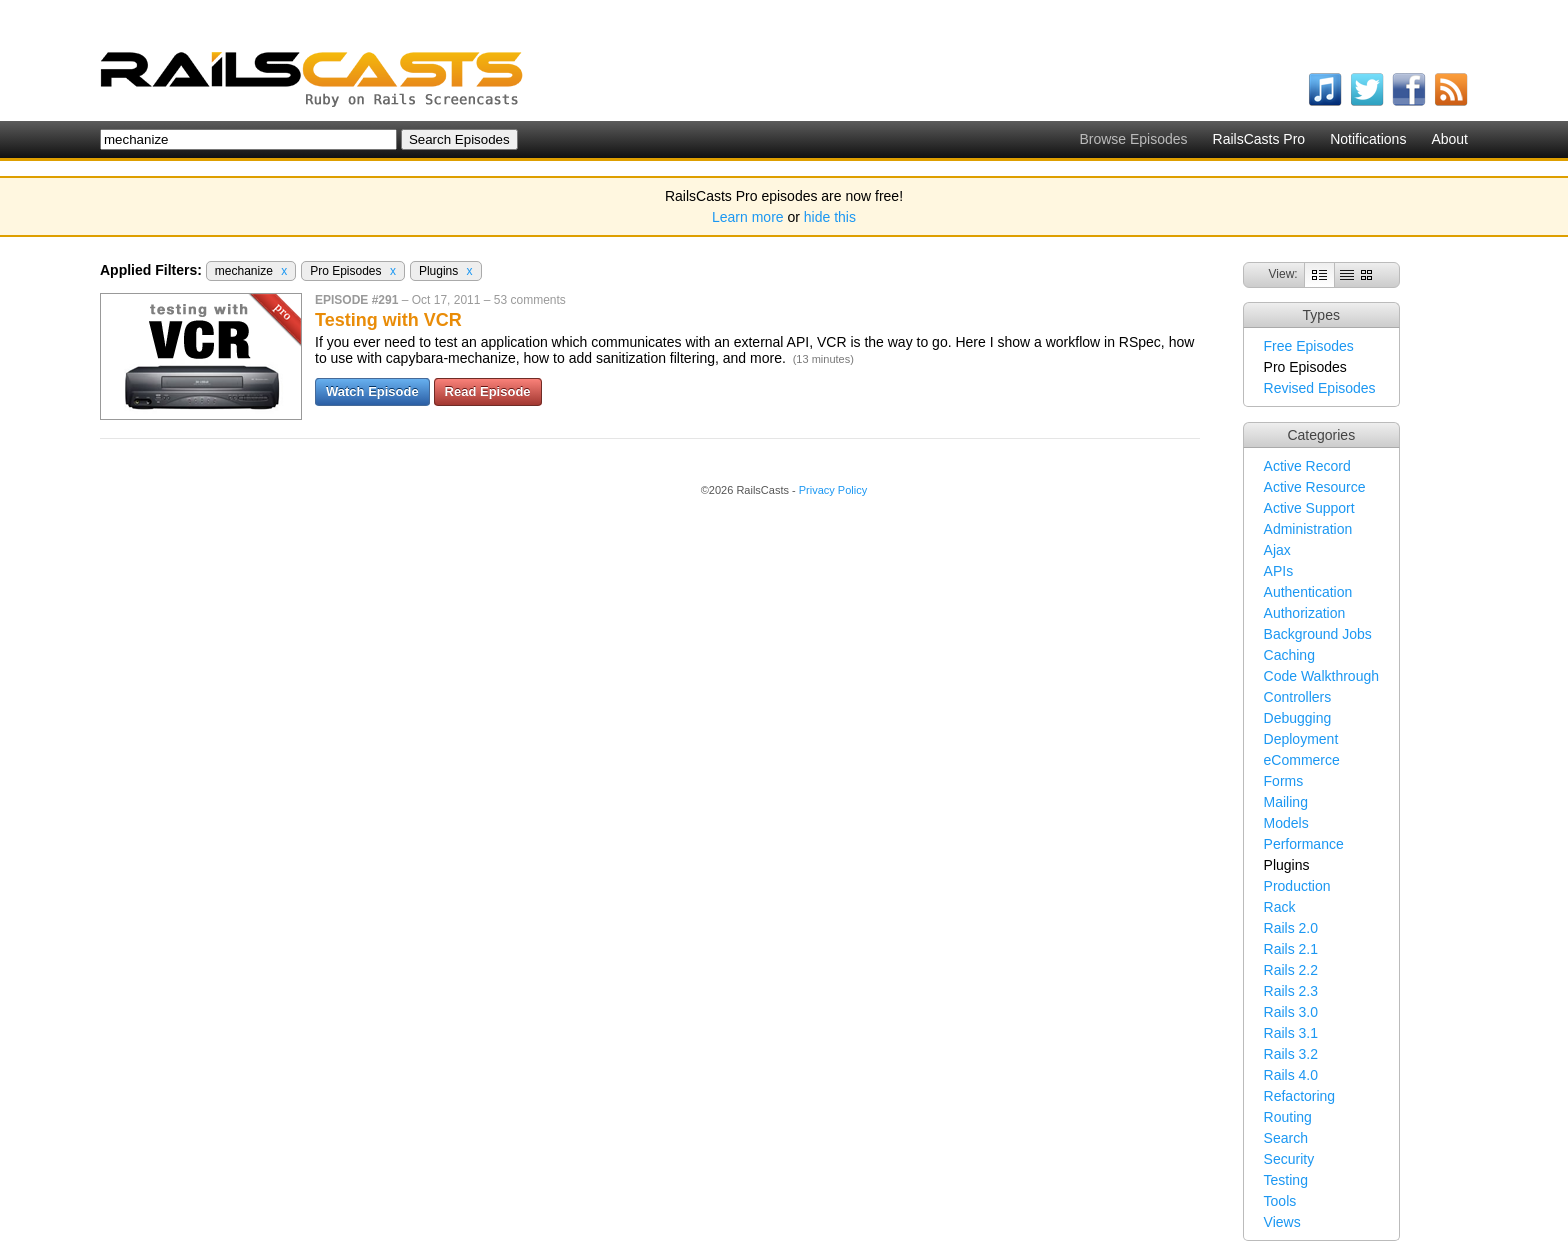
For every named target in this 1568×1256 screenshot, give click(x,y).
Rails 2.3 (1291, 991)
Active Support (1309, 508)
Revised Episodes (1320, 388)
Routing (1288, 1117)
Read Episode (488, 391)
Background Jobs (1318, 634)
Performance (1304, 844)
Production (1297, 886)
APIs (1279, 571)
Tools (1280, 1201)
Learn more (748, 217)
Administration (1308, 529)
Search (1286, 1138)
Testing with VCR (388, 320)
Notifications (1368, 139)
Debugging (1298, 718)
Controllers (1298, 697)
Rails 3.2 (1291, 1054)
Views (1282, 1222)
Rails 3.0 (1291, 1012)
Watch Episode (372, 391)
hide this (830, 217)
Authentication (1308, 592)
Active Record (1307, 466)
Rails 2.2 (1291, 970)
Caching (1289, 655)
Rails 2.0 (1291, 928)
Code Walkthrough (1321, 676)
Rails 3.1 (1291, 1033)
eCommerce (1302, 760)
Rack (1280, 907)
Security (1289, 1159)
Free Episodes (1309, 346)
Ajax (1277, 550)
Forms (1284, 781)
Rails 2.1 (1291, 949)
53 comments (530, 300)
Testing (1286, 1180)
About (1449, 139)
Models (1286, 823)
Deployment (1301, 739)
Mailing (1286, 802)
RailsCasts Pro (1259, 139)
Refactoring (1300, 1096)
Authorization (1305, 613)
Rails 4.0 (1291, 1075)
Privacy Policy (833, 490)
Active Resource (1315, 487)
